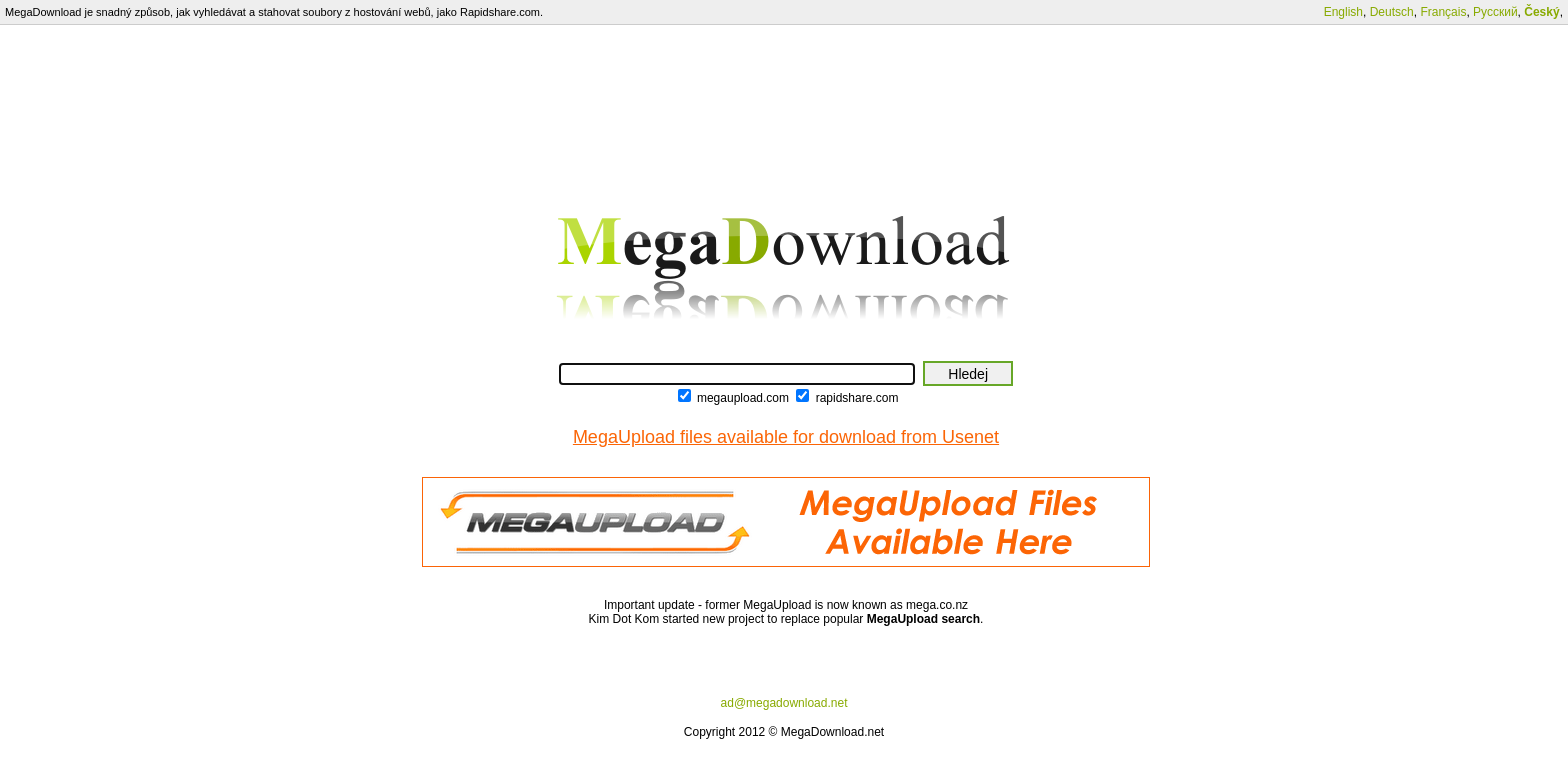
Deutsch (1392, 12)
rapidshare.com (857, 398)
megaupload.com (743, 398)
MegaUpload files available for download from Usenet (786, 437)
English (1343, 12)
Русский (1495, 12)
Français (1443, 12)
